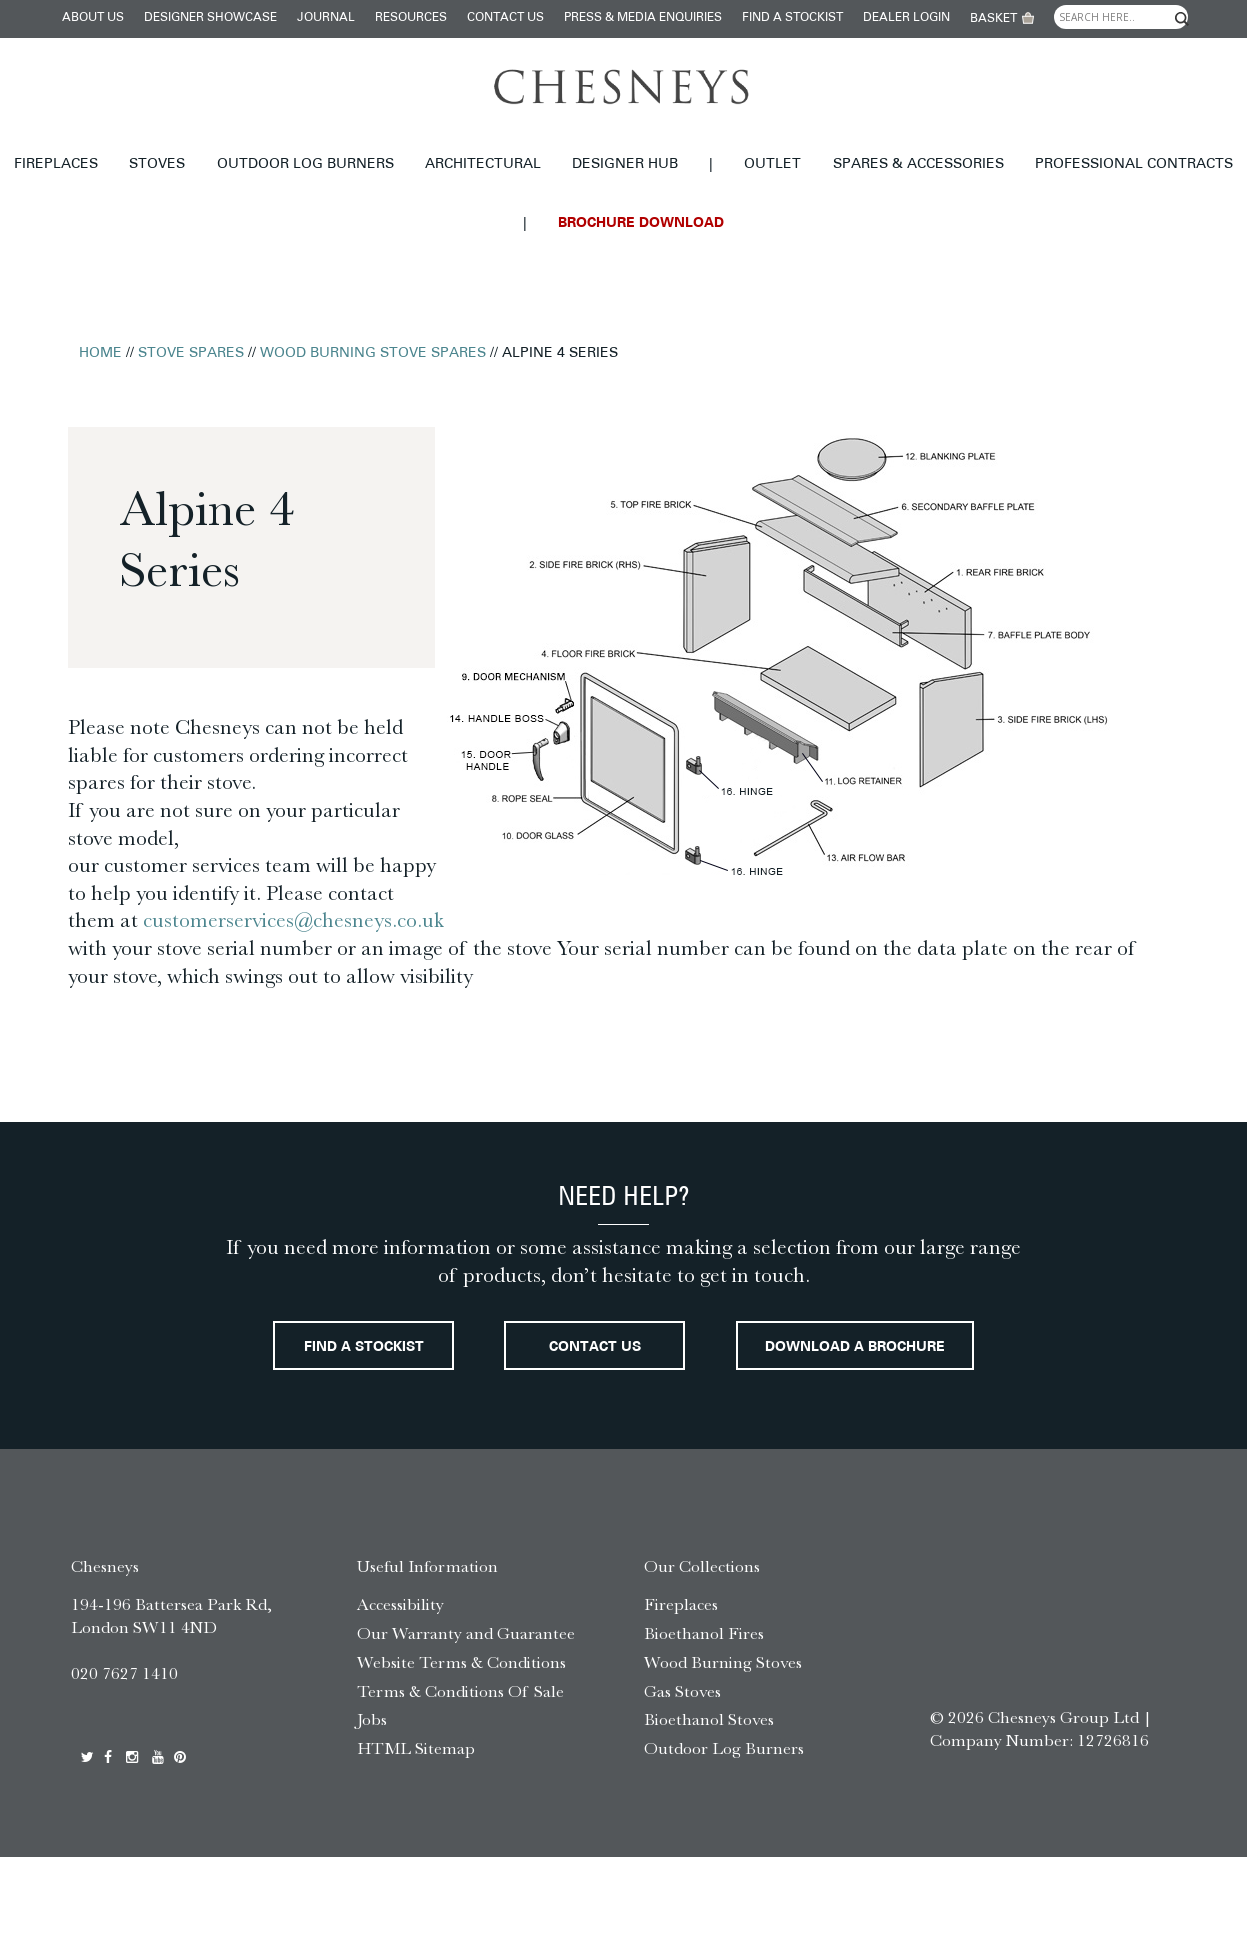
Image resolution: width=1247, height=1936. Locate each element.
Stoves (157, 164)
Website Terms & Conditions (461, 1741)
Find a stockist (792, 18)
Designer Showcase (210, 18)
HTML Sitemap (416, 1827)
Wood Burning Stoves (723, 1741)
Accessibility (400, 1683)
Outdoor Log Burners (305, 164)
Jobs (372, 1799)
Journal (326, 18)
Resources (411, 18)
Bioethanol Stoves (709, 1799)
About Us (93, 18)
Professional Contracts (1134, 164)
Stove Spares (191, 353)
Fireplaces (56, 164)
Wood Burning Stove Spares (373, 353)
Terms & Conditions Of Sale (460, 1770)
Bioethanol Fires (704, 1712)
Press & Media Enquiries (643, 18)
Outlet (772, 164)
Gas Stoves (682, 1770)
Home (100, 353)
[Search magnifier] (1181, 19)
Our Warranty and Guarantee (466, 1712)
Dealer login (906, 18)
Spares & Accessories (918, 164)
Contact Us (505, 18)
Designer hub (625, 164)
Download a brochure (623, 1424)
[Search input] (1121, 17)
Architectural (483, 164)
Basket (993, 19)
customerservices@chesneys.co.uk (293, 920)
